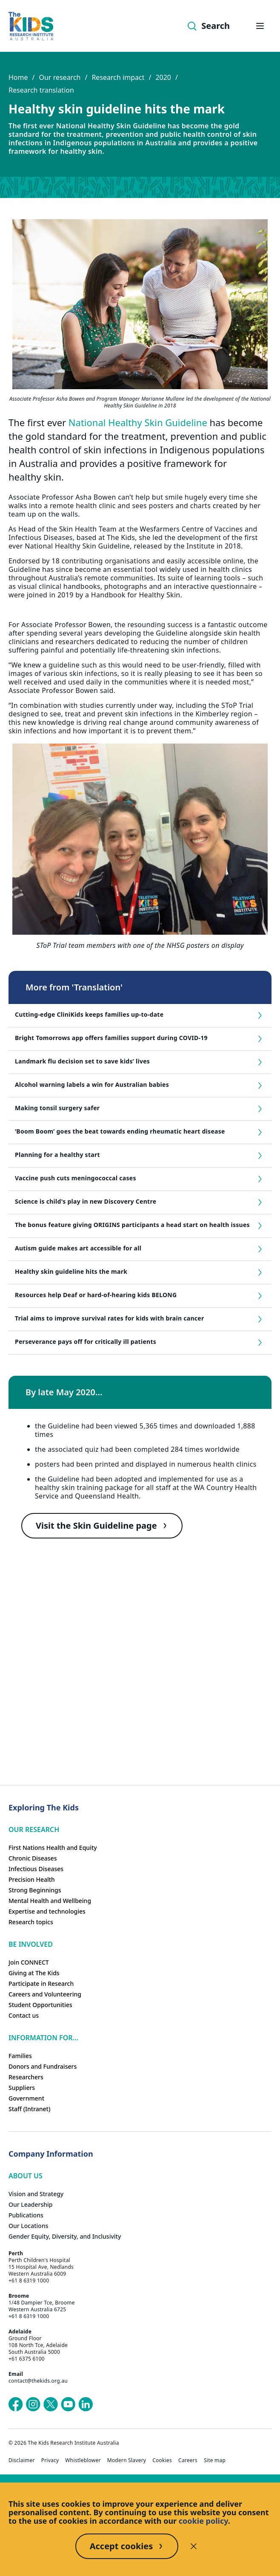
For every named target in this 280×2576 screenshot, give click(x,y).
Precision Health (32, 1879)
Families (20, 2056)
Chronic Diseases (33, 1858)
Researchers (26, 2077)
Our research (59, 77)
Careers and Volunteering (45, 1994)
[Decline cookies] (194, 2546)
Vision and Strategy (36, 2194)
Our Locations (29, 2226)
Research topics (31, 1922)
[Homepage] (31, 26)
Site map (215, 2460)
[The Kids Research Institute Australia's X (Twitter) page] (50, 2404)
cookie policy (203, 2521)
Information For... (43, 2037)
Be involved (31, 1944)
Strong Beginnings (35, 1890)
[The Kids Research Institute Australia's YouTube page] (68, 2404)
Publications (26, 2215)
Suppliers (22, 2088)
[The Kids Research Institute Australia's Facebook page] (16, 2404)
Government (26, 2098)
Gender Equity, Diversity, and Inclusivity (65, 2236)
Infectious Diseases (36, 1869)
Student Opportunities (40, 2005)
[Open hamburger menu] (260, 25)
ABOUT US (26, 2176)
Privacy (50, 2460)
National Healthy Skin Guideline (138, 422)
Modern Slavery (126, 2460)
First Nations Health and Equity (53, 1848)
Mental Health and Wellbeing (50, 1901)
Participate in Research (41, 1983)
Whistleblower (82, 2460)
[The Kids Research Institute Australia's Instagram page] (33, 2404)
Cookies (162, 2460)
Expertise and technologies (47, 1911)
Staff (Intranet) (29, 2109)
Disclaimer (22, 2460)
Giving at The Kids (34, 1973)
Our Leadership (31, 2204)
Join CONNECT (29, 1962)
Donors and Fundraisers (43, 2066)
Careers (187, 2460)
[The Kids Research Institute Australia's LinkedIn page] (85, 2404)
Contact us (24, 2015)
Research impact (117, 77)
